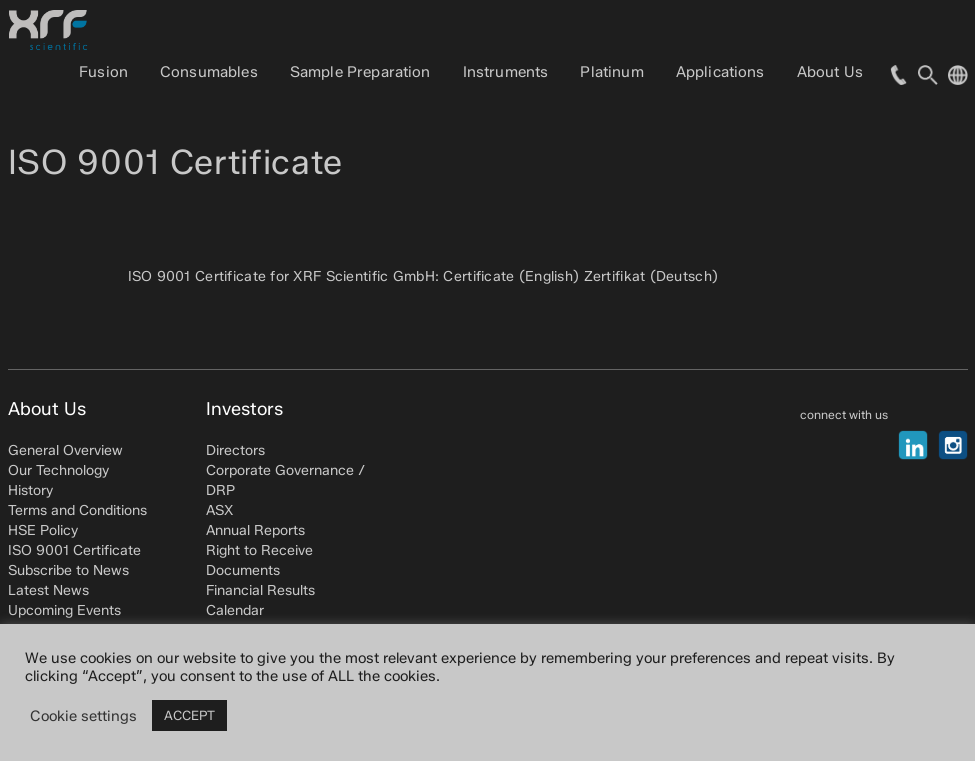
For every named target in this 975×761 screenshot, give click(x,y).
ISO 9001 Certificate (74, 550)
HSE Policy (43, 530)
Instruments (506, 72)
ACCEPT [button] (189, 715)
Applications (720, 72)
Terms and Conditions (77, 510)
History (30, 490)
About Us (830, 72)
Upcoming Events (64, 610)
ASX (219, 510)
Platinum (611, 72)
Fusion (103, 72)
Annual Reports (255, 530)
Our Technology (58, 470)
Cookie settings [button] (83, 716)
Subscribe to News (68, 570)
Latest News (48, 590)
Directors (235, 450)
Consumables (209, 72)
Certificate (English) (511, 276)
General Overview (65, 450)
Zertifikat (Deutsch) (651, 276)
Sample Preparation (360, 72)
